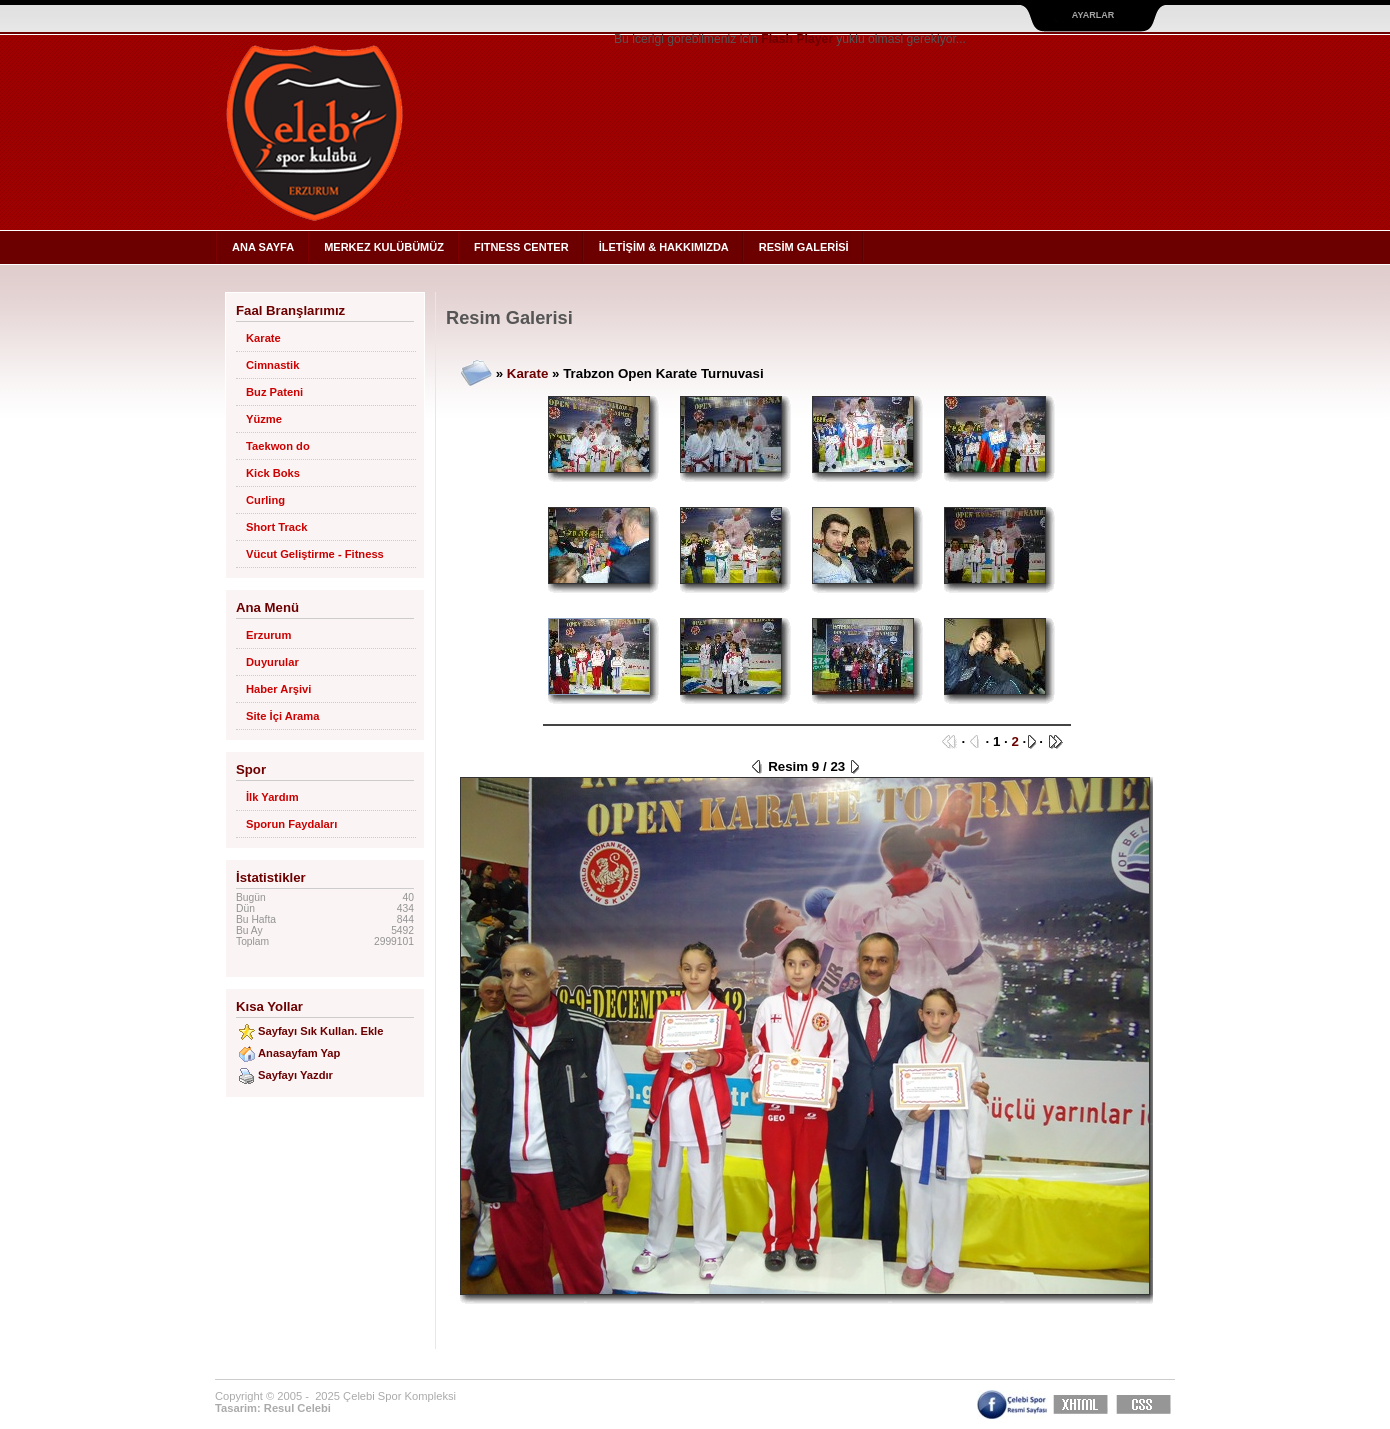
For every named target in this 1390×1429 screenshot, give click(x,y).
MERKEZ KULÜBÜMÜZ (384, 247)
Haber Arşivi (278, 689)
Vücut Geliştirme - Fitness (315, 554)
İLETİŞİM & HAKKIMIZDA (664, 247)
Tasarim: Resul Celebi (273, 1408)
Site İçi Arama (282, 716)
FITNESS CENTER (521, 247)
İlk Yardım (272, 797)
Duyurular (272, 662)
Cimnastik (272, 365)
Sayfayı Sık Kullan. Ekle (320, 1031)
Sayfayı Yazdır (295, 1075)
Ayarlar (1093, 15)
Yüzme (264, 419)
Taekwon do (278, 446)
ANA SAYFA (263, 247)
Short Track (276, 527)
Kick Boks (273, 473)
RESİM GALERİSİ (804, 247)
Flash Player (797, 39)
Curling (265, 500)
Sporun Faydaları (291, 824)
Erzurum (268, 635)
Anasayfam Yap (299, 1053)
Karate (263, 338)
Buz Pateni (274, 392)
